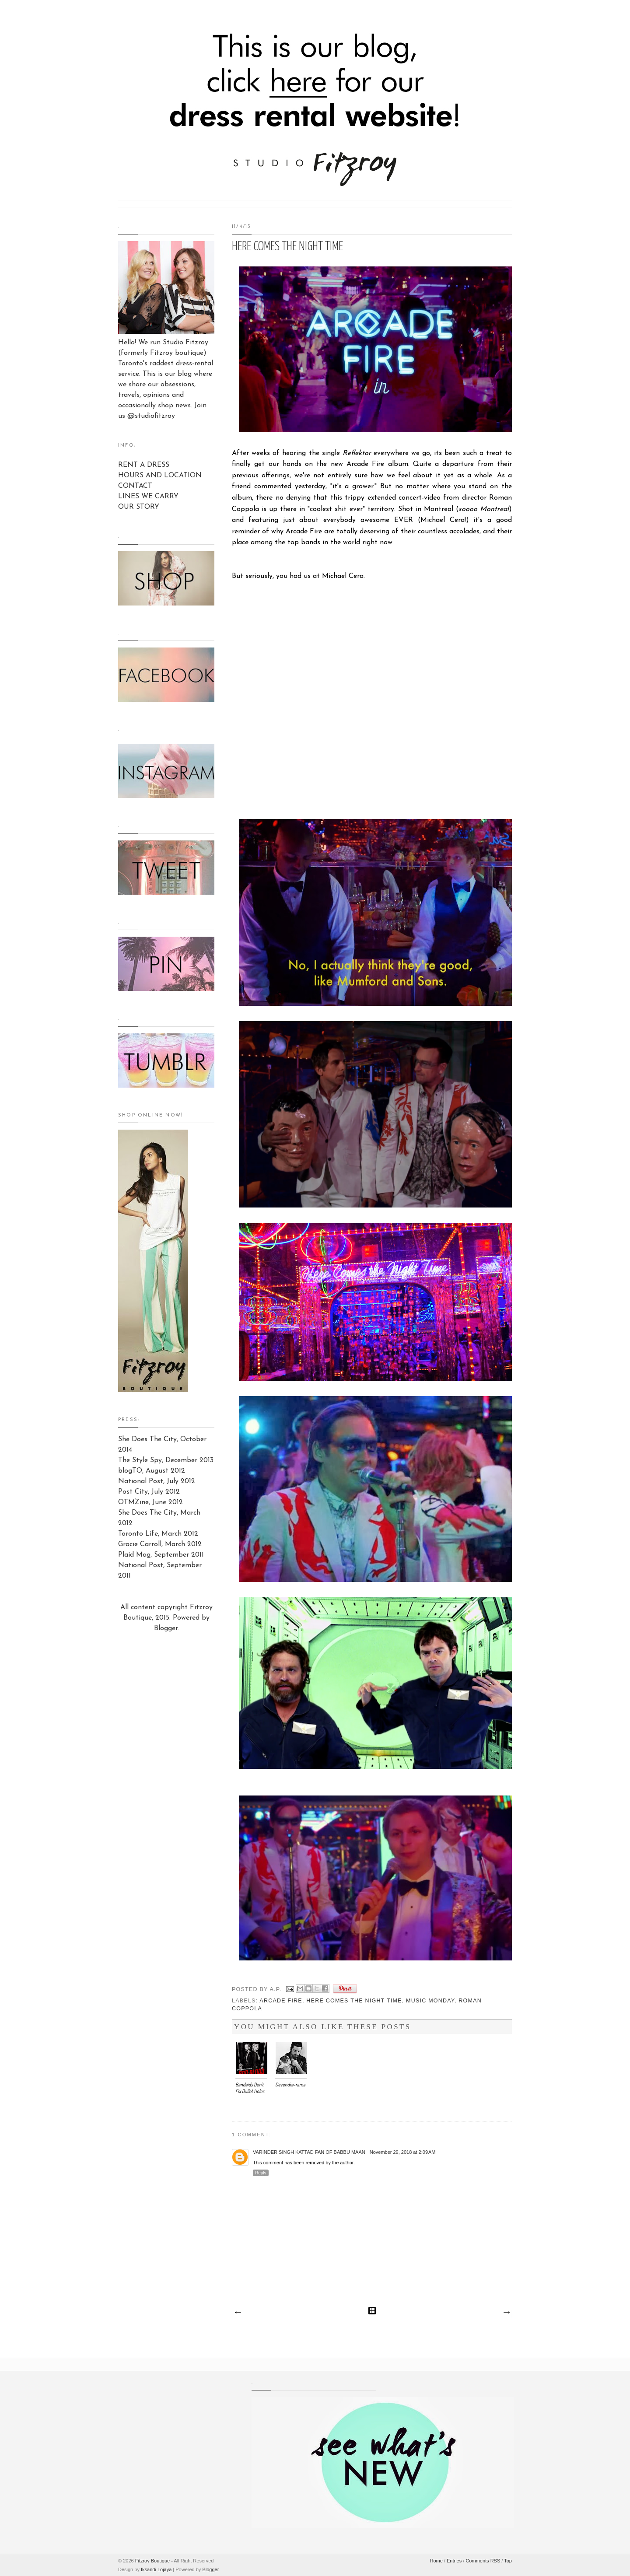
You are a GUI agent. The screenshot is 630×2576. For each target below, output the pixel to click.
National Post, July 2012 (156, 1481)
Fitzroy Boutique (152, 2560)
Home (436, 2560)
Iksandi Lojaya (156, 2569)
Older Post (506, 2312)
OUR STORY (138, 507)
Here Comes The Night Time (354, 2001)
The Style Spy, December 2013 (166, 1460)
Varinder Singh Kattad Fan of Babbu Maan (309, 2152)
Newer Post (237, 2312)
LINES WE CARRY (148, 496)
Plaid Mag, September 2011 (161, 1554)
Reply (260, 2172)
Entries (454, 2560)
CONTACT (135, 486)
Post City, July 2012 (149, 1491)
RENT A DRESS (143, 465)
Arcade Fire (280, 2001)
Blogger (166, 1628)
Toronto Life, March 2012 (158, 1533)
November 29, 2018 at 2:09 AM (403, 2152)
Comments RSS (483, 2560)
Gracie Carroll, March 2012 (160, 1544)
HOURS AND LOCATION (160, 475)
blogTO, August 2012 (151, 1470)
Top (508, 2560)
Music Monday (430, 2001)
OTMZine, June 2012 (150, 1502)
